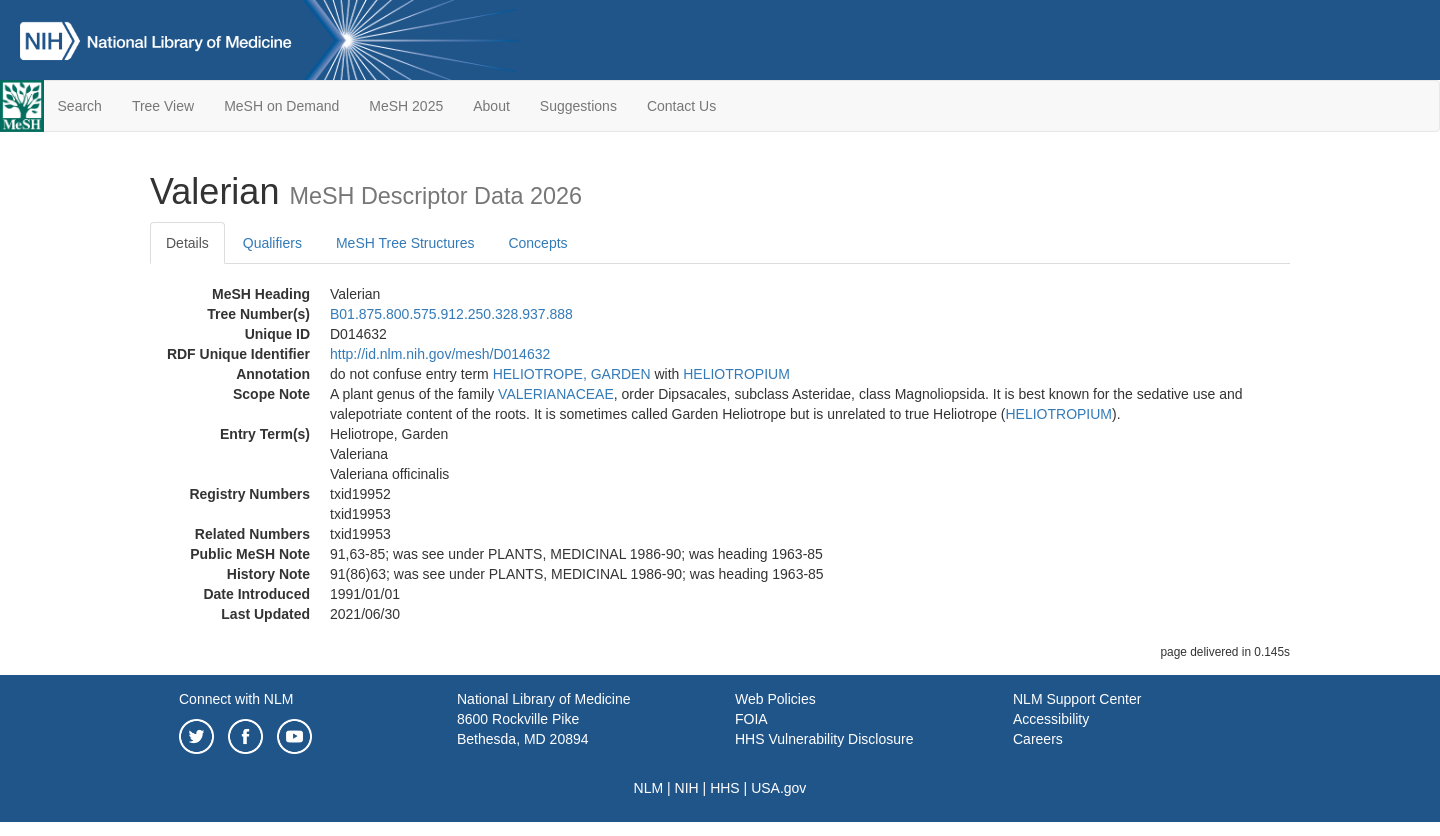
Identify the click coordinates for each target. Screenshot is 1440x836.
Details (187, 243)
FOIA (751, 719)
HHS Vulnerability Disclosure (824, 739)
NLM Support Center (1077, 699)
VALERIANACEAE (556, 394)
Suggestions (578, 106)
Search (80, 106)
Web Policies (775, 699)
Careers (1038, 739)
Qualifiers (272, 243)
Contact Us (681, 106)
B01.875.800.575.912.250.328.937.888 (451, 314)
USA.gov (778, 788)
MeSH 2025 (406, 106)
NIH (687, 788)
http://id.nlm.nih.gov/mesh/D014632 (440, 354)
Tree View (163, 106)
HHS (725, 788)
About (491, 106)
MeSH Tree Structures (405, 243)
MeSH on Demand (281, 106)
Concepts (537, 243)
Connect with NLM (236, 699)
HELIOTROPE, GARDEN (572, 374)
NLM (649, 788)
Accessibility (1051, 719)
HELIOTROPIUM (736, 374)
